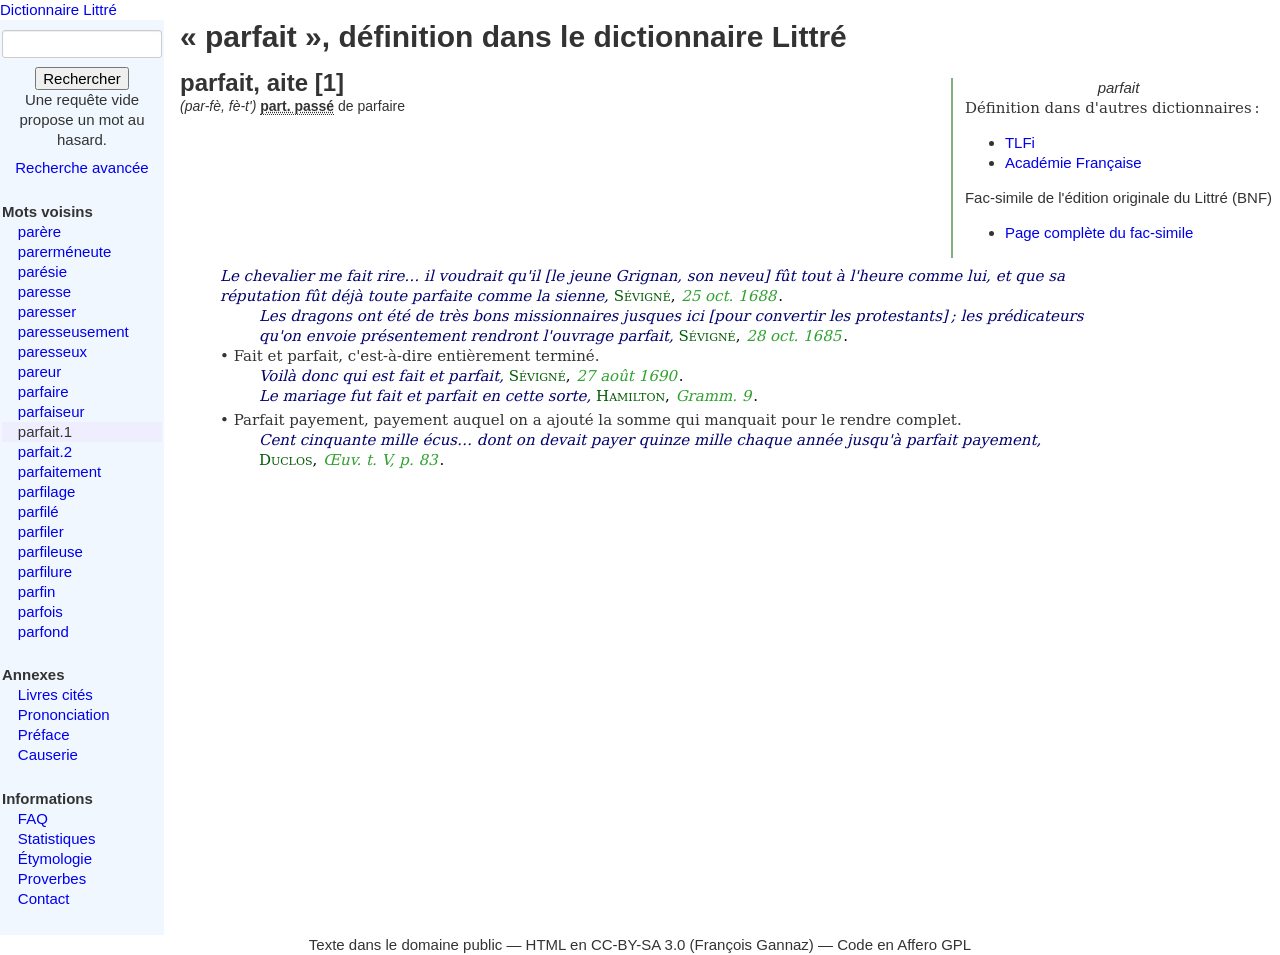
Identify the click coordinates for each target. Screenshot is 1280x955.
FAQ (33, 818)
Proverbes (52, 878)
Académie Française (1073, 162)
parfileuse (50, 551)
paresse (44, 291)
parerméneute (64, 251)
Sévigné (642, 296)
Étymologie (55, 858)
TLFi (1020, 142)
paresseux (52, 351)
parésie (42, 271)
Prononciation (64, 714)
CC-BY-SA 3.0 (638, 944)
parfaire (43, 391)
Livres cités (55, 694)
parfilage (47, 491)
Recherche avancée (81, 167)
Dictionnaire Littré (58, 9)
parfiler (41, 531)
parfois (40, 611)
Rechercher (82, 78)
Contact (44, 898)
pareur (39, 371)
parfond (43, 631)
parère (39, 231)
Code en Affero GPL (904, 944)
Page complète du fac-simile (1099, 232)
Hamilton (630, 396)
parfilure (45, 571)
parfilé (38, 511)
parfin (37, 591)
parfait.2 (45, 451)
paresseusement (73, 331)
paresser (47, 311)
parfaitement (59, 471)
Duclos (286, 460)
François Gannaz (752, 944)
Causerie (48, 754)
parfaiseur (51, 411)
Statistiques (57, 838)
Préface (44, 734)
